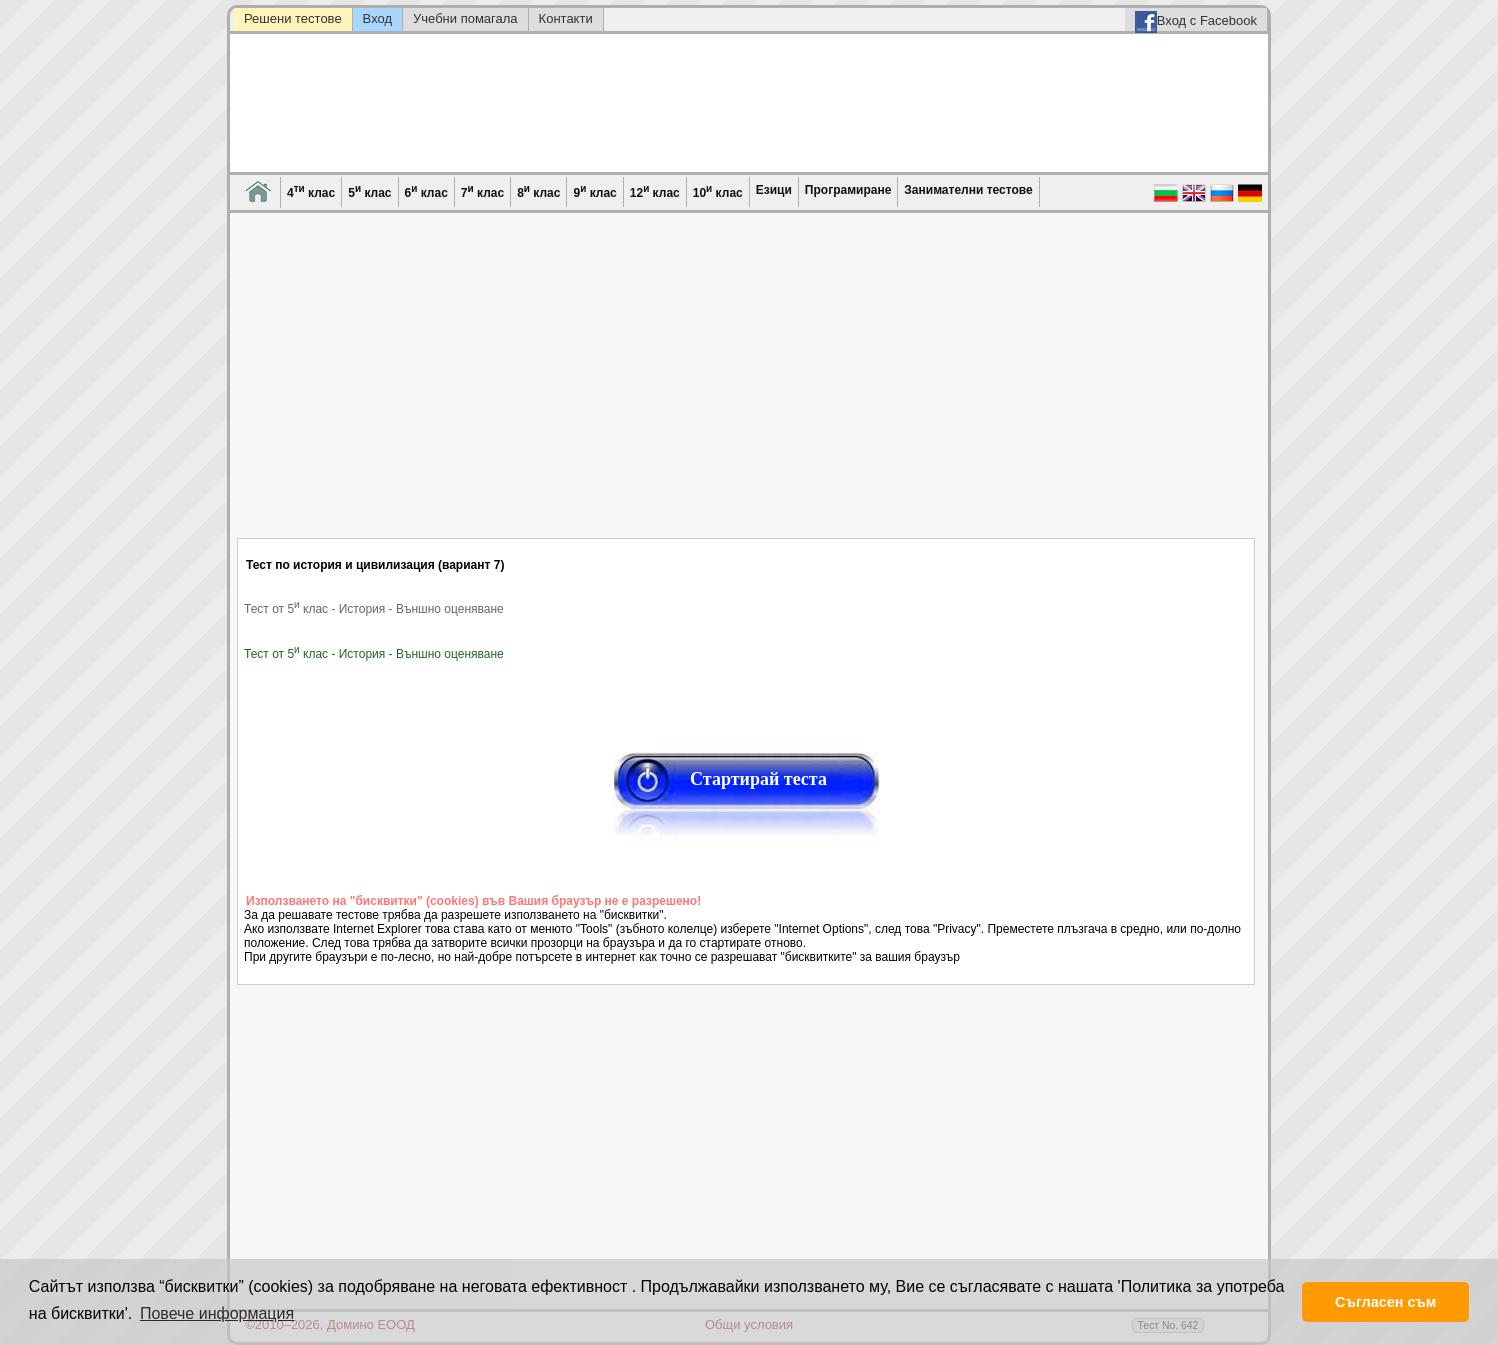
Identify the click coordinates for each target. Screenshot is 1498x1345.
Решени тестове (293, 18)
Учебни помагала (465, 18)
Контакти (566, 18)
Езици (774, 190)
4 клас (311, 191)
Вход (377, 18)
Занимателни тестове (968, 190)
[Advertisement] (747, 388)
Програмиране (848, 190)
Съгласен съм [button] (1385, 1302)
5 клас (369, 191)
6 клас (426, 191)
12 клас (655, 191)
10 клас (718, 191)
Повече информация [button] (217, 1313)
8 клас (538, 191)
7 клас (482, 191)
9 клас (594, 191)
